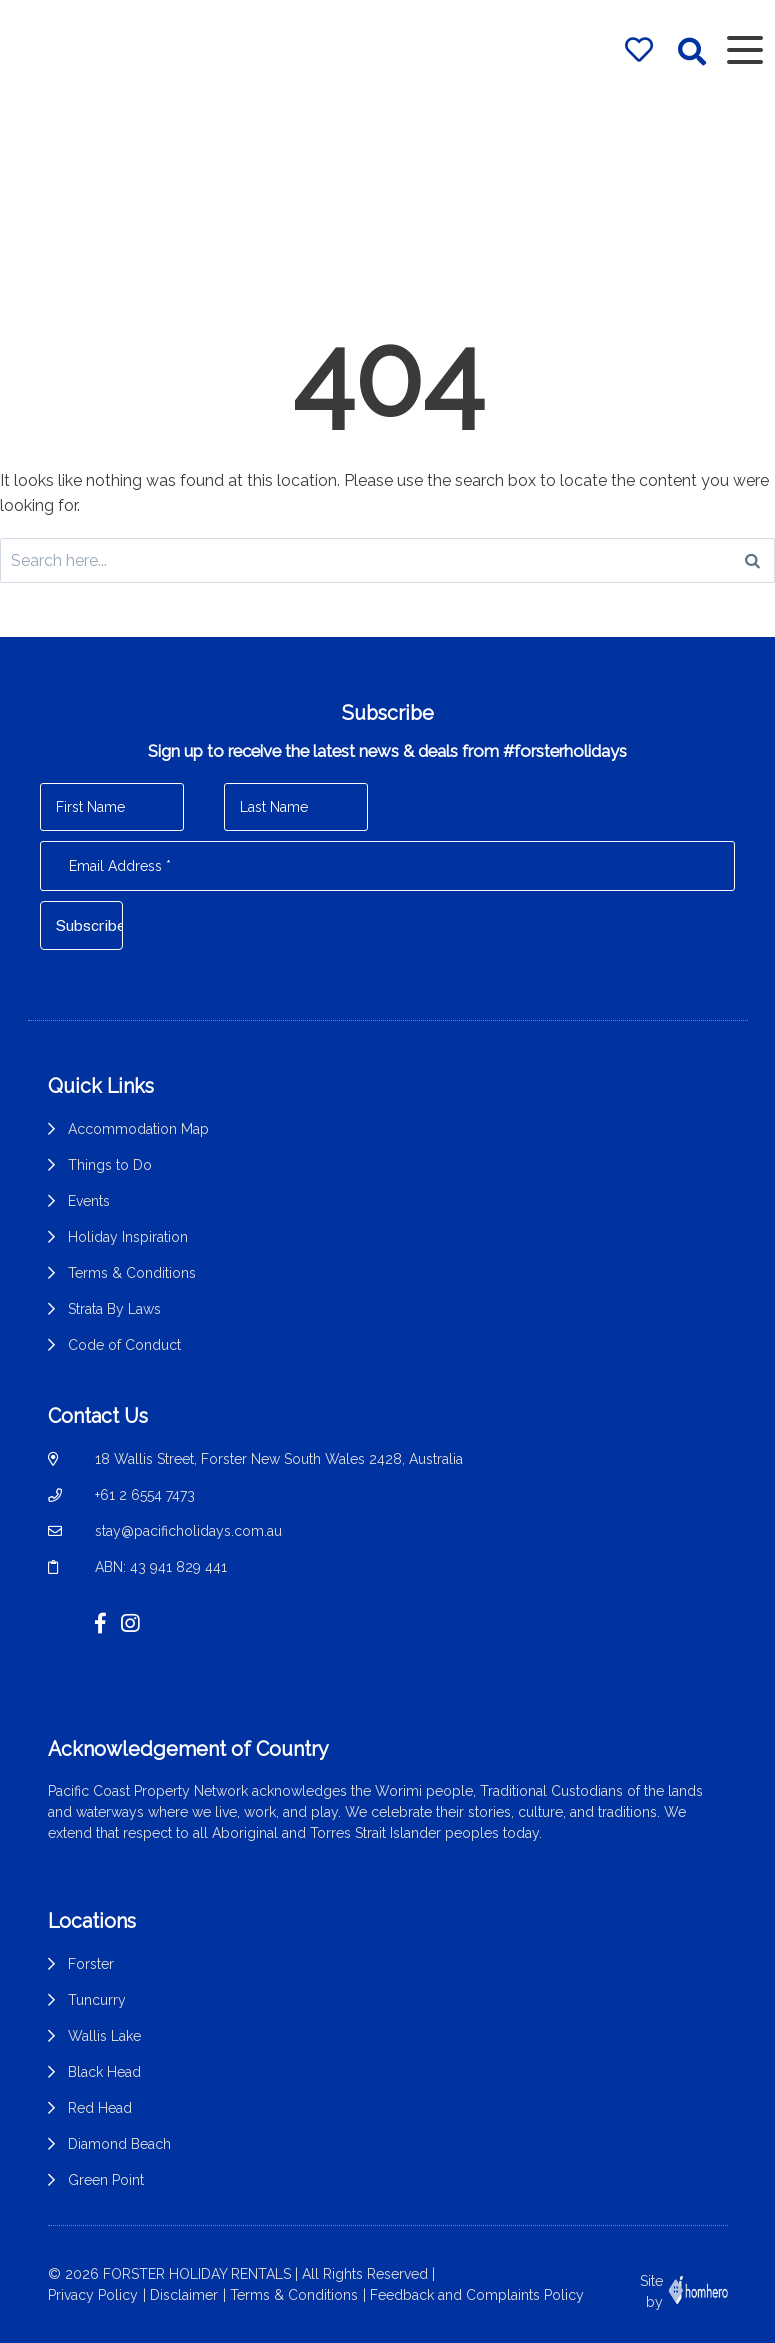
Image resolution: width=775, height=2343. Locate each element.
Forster (91, 1964)
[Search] (752, 560)
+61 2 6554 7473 (145, 1495)
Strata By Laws (114, 1309)
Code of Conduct (124, 1345)
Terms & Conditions (132, 1273)
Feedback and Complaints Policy (477, 2294)
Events (89, 1201)
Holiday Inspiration (128, 1237)
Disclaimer (184, 2294)
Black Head (104, 2072)
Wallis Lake (104, 2036)
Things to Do (110, 1165)
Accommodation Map (138, 1129)
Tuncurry (97, 2000)
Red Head (100, 2108)
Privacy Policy (93, 2294)
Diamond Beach (119, 2144)
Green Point (106, 2180)
